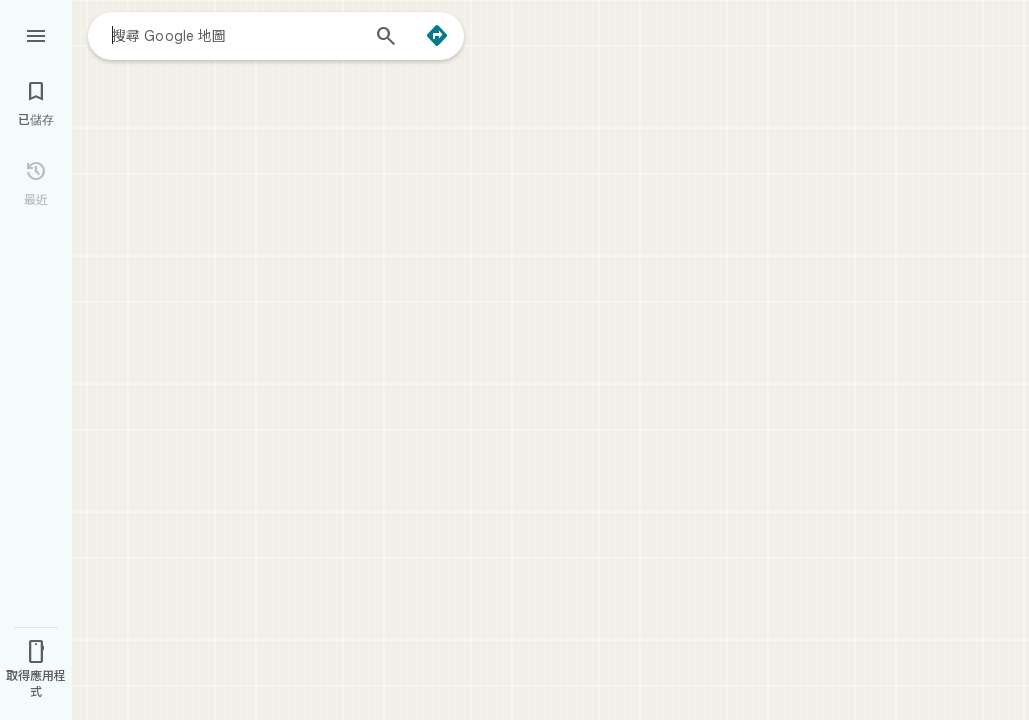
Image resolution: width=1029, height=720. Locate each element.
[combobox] (235, 35)
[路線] (437, 36)
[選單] (36, 34)
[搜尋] (386, 38)
